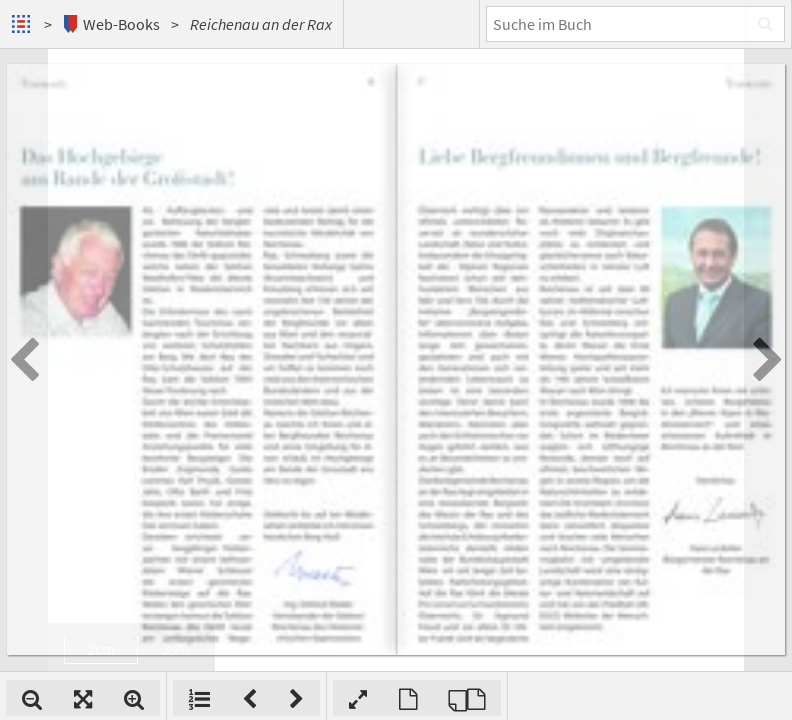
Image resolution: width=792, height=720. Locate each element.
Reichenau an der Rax (261, 24)
